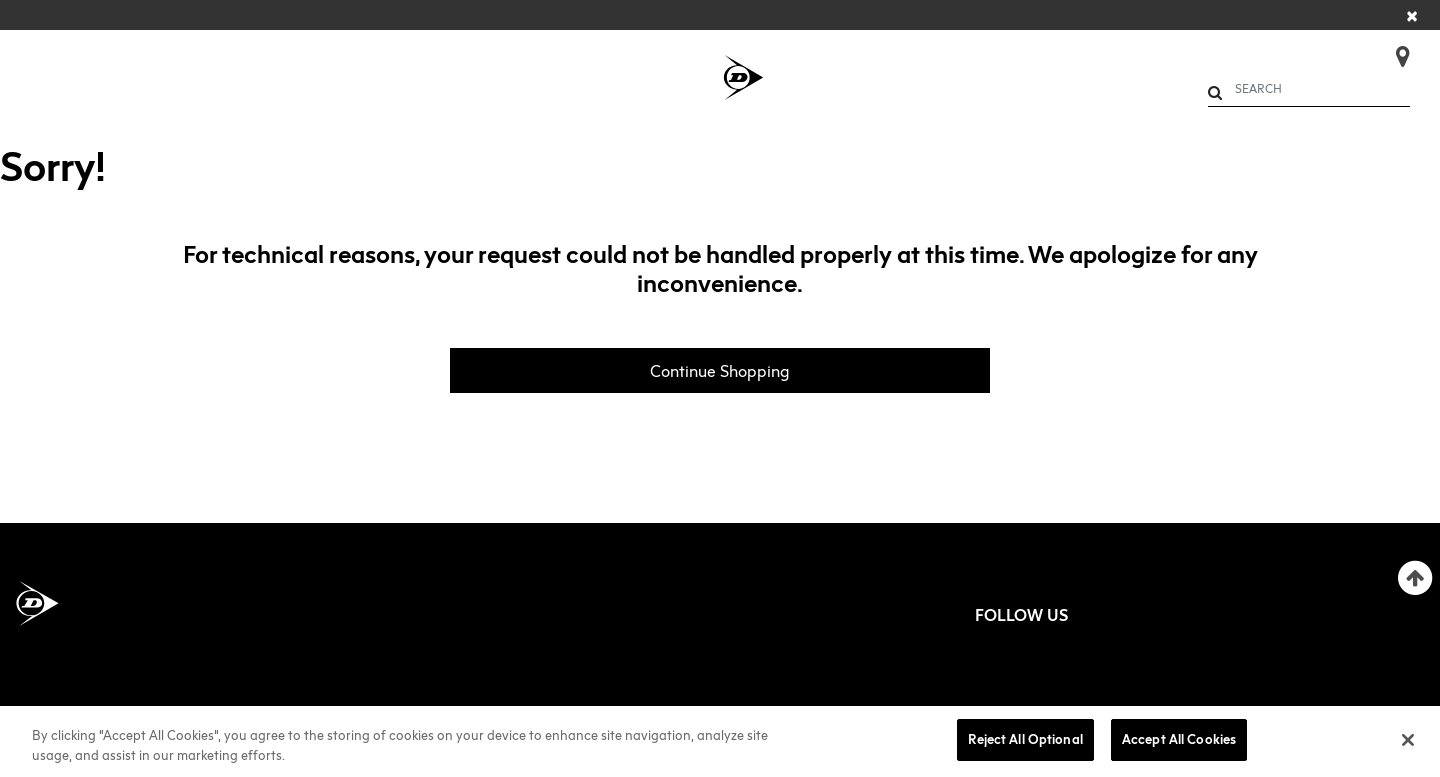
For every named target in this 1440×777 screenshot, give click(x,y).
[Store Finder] (1394, 50)
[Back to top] (1415, 578)
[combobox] (1309, 89)
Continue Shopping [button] (720, 371)
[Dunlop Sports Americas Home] (37, 603)
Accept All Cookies (1179, 739)
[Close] (1413, 15)
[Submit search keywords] (1215, 92)
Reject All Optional (1025, 739)
